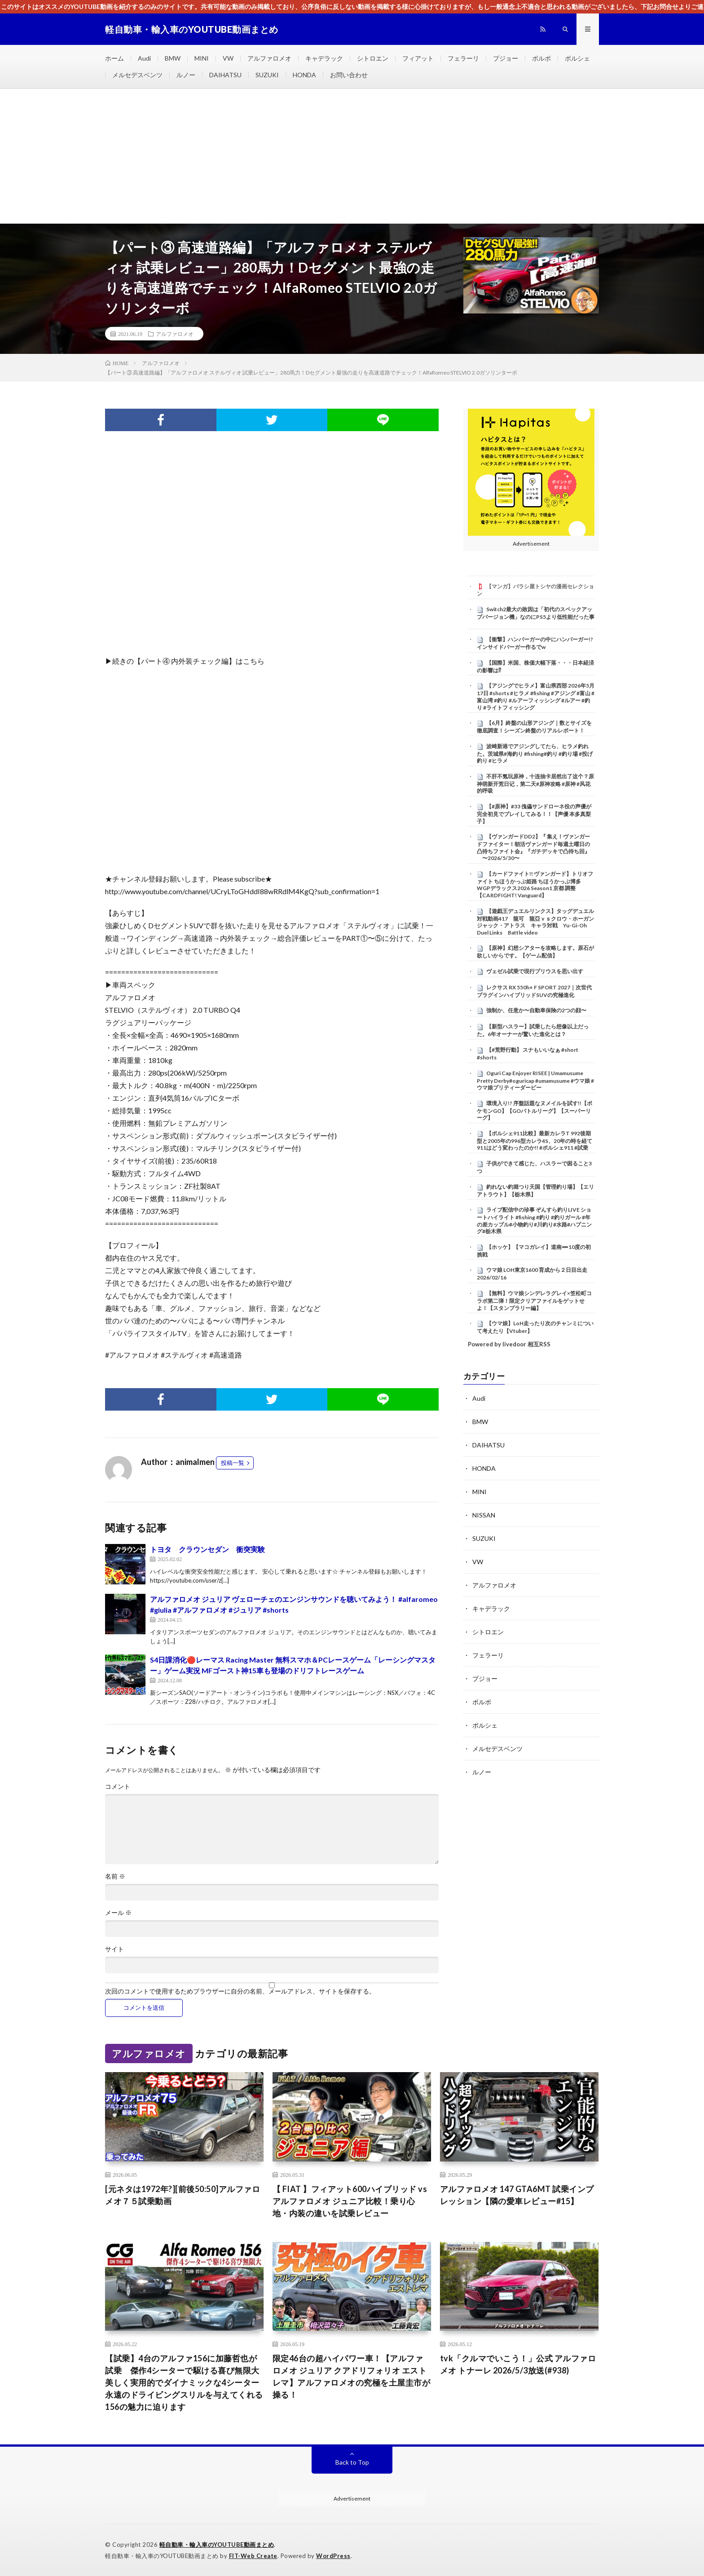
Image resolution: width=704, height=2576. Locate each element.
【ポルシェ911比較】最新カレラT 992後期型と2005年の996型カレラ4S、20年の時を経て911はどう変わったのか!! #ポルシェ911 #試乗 (534, 1140)
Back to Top (352, 2462)
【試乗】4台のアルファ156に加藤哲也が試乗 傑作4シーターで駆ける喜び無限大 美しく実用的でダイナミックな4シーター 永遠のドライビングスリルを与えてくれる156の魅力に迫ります (184, 2382)
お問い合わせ (349, 75)
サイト (114, 1949)
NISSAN (483, 1515)
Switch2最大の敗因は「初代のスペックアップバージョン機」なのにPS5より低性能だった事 (535, 613)
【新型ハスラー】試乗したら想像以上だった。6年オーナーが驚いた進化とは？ (533, 1030)
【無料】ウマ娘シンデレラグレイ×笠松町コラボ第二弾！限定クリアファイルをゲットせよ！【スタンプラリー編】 (534, 1300)
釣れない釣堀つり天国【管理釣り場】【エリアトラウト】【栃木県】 (535, 1190)
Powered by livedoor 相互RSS (509, 1344)
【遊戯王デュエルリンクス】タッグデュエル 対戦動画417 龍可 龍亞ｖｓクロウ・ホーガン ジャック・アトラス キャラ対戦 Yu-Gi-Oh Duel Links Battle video (538, 922)
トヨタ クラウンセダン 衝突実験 (207, 1549)
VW (228, 58)
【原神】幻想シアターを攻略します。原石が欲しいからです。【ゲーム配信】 (535, 951)
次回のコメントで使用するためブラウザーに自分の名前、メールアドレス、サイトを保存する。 (240, 1991)
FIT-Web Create (253, 2555)
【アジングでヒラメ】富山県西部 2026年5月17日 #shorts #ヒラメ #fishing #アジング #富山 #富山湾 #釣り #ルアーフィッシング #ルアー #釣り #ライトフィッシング (535, 696)
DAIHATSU (225, 75)
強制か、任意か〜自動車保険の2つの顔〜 (536, 1010)
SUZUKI (267, 75)
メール (118, 1913)
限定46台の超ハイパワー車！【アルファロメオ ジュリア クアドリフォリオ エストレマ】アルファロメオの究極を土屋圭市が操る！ (352, 2376)
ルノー (185, 75)
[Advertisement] (352, 156)
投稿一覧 (232, 1462)
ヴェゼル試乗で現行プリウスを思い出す (534, 971)
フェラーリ (463, 58)
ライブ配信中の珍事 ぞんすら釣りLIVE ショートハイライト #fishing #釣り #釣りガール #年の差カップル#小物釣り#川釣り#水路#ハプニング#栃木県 (534, 1220)
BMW (172, 58)
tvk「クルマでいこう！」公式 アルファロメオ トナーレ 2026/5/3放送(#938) (518, 2364)
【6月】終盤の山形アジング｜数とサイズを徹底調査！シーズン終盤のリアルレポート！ (534, 726)
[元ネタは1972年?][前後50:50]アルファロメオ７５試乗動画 (182, 2195)
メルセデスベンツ (137, 75)
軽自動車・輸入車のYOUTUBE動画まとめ (216, 2544)
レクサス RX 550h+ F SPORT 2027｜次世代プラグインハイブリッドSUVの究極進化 (534, 991)
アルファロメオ (269, 58)
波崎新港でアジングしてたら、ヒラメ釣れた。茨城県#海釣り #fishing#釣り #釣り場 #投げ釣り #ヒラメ (535, 753)
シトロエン (372, 58)
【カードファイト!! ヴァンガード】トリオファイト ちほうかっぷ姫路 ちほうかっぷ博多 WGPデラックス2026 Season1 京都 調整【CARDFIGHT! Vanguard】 (535, 884)
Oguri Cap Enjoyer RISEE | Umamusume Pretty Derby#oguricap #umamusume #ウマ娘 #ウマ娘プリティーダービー (535, 1080)
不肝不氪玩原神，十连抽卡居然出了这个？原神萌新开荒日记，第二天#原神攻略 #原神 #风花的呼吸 (535, 783)
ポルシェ (577, 58)
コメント (117, 1786)
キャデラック (324, 58)
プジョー (505, 58)
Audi (144, 58)
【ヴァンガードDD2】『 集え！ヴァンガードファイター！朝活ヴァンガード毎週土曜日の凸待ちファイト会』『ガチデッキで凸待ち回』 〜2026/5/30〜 (533, 847)
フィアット (418, 58)
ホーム (114, 58)
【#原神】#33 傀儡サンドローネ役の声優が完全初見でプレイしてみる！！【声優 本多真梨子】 (534, 814)
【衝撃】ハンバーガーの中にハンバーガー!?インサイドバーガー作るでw (535, 643)
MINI (201, 58)
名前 (115, 1876)
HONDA (304, 75)
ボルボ (541, 58)
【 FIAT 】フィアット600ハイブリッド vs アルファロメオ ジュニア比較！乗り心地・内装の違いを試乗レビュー (350, 2201)
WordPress (333, 2555)
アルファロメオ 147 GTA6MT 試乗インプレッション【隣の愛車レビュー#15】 (517, 2195)
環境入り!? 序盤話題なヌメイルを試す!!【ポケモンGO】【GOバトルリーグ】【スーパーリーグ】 (534, 1110)
